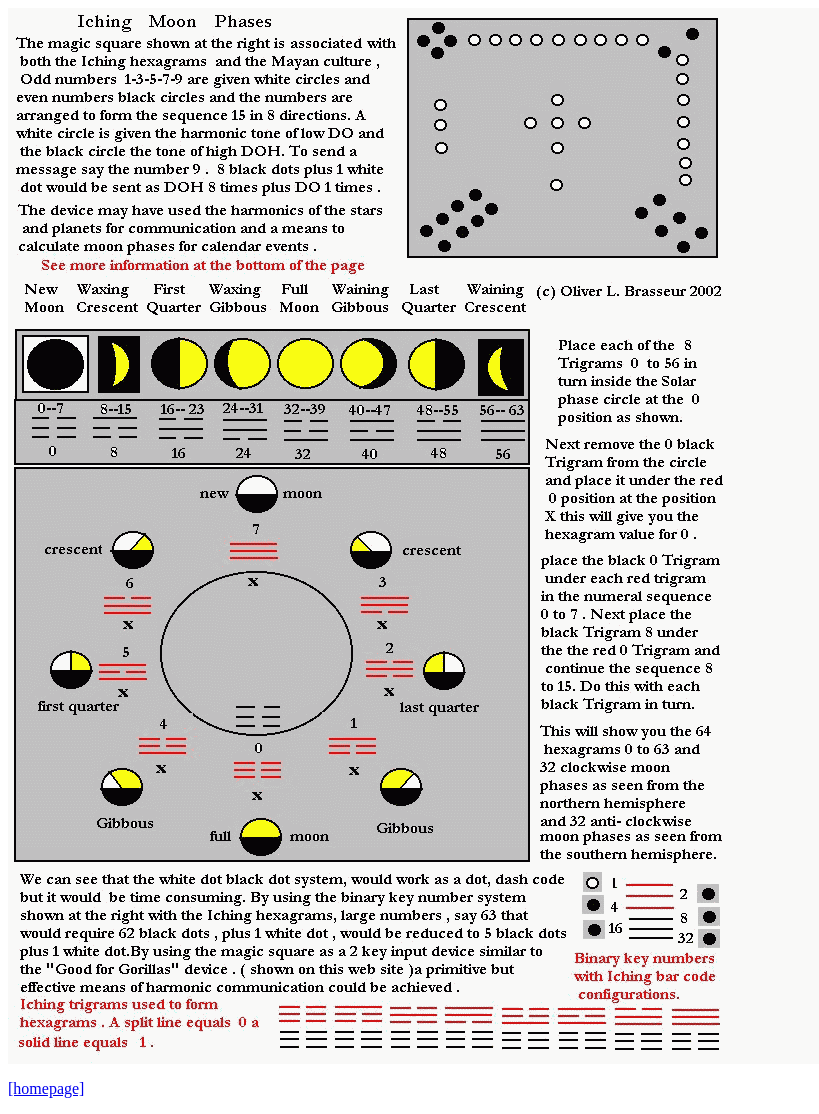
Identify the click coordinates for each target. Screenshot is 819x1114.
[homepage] (46, 1088)
